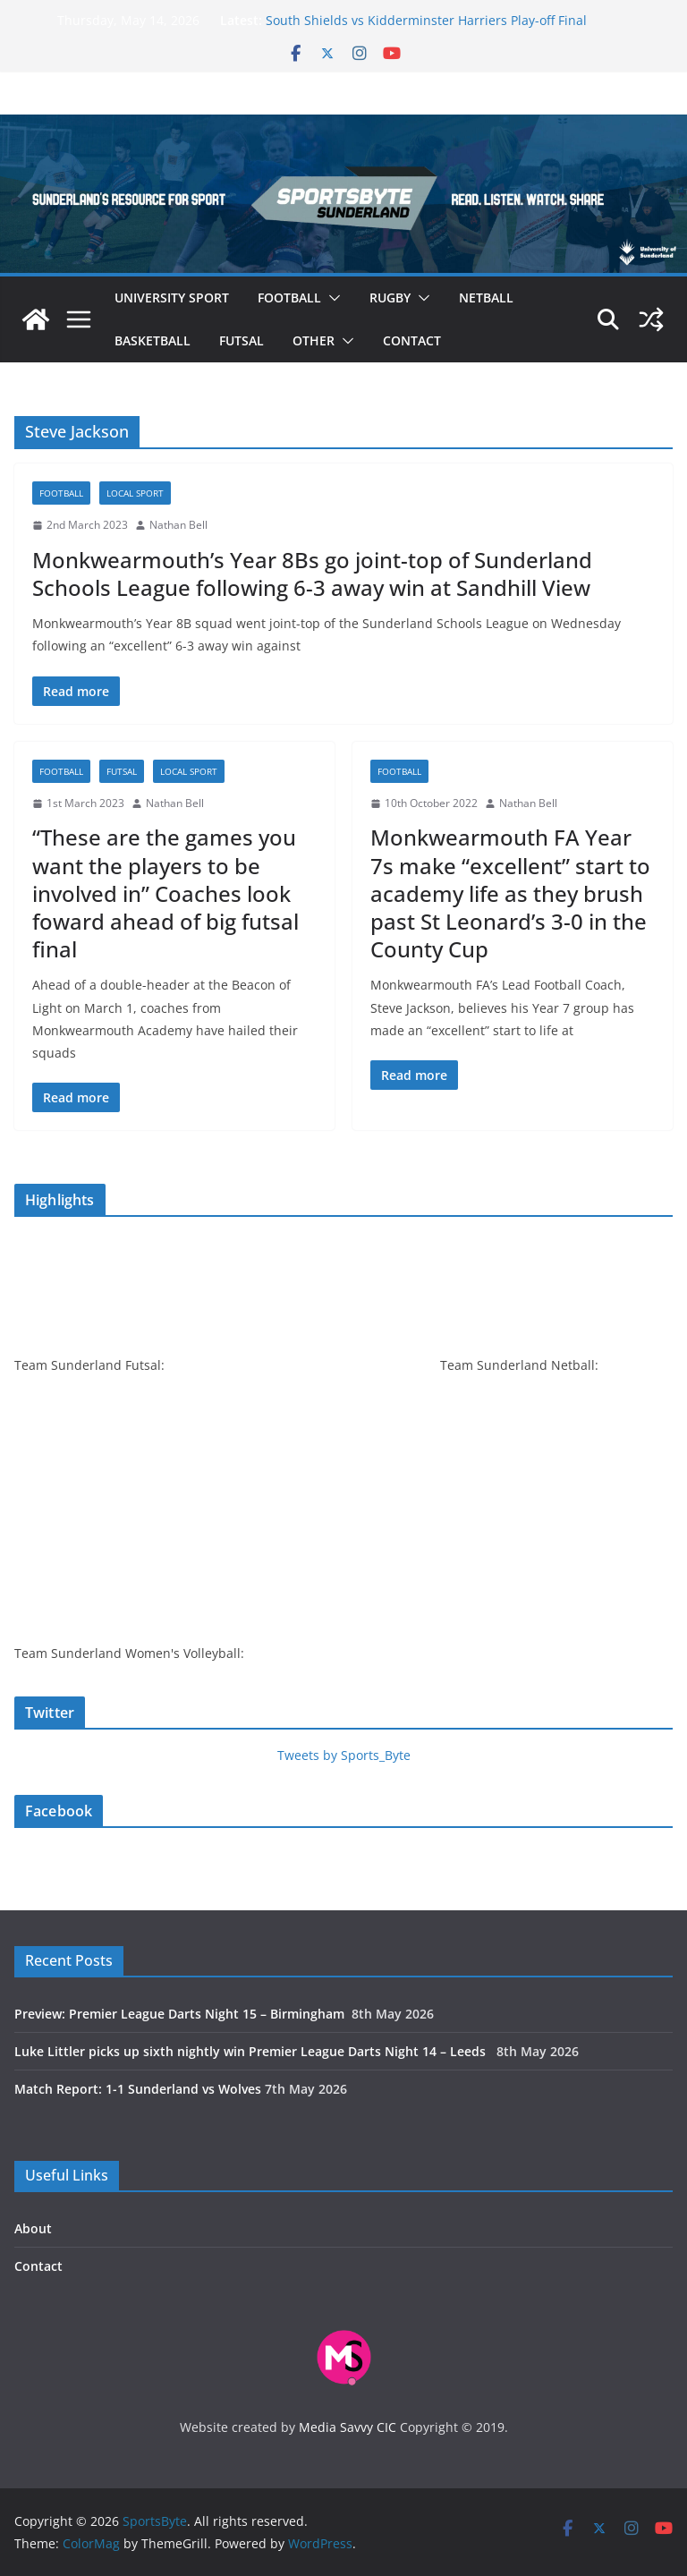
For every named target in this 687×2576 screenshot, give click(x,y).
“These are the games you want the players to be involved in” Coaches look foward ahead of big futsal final (165, 893)
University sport (171, 297)
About (33, 2228)
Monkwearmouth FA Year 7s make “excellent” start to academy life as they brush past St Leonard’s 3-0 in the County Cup (510, 893)
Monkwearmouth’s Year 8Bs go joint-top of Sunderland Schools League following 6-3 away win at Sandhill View (312, 573)
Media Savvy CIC (347, 2427)
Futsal (241, 340)
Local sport (135, 493)
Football (289, 297)
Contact (412, 340)
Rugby (390, 297)
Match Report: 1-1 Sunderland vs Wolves (137, 2088)
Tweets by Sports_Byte (344, 1755)
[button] (331, 297)
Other (314, 340)
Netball (486, 297)
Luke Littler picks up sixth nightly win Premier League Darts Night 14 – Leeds (253, 2051)
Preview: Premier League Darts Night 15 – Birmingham (181, 2013)
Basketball (152, 340)
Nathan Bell (178, 524)
